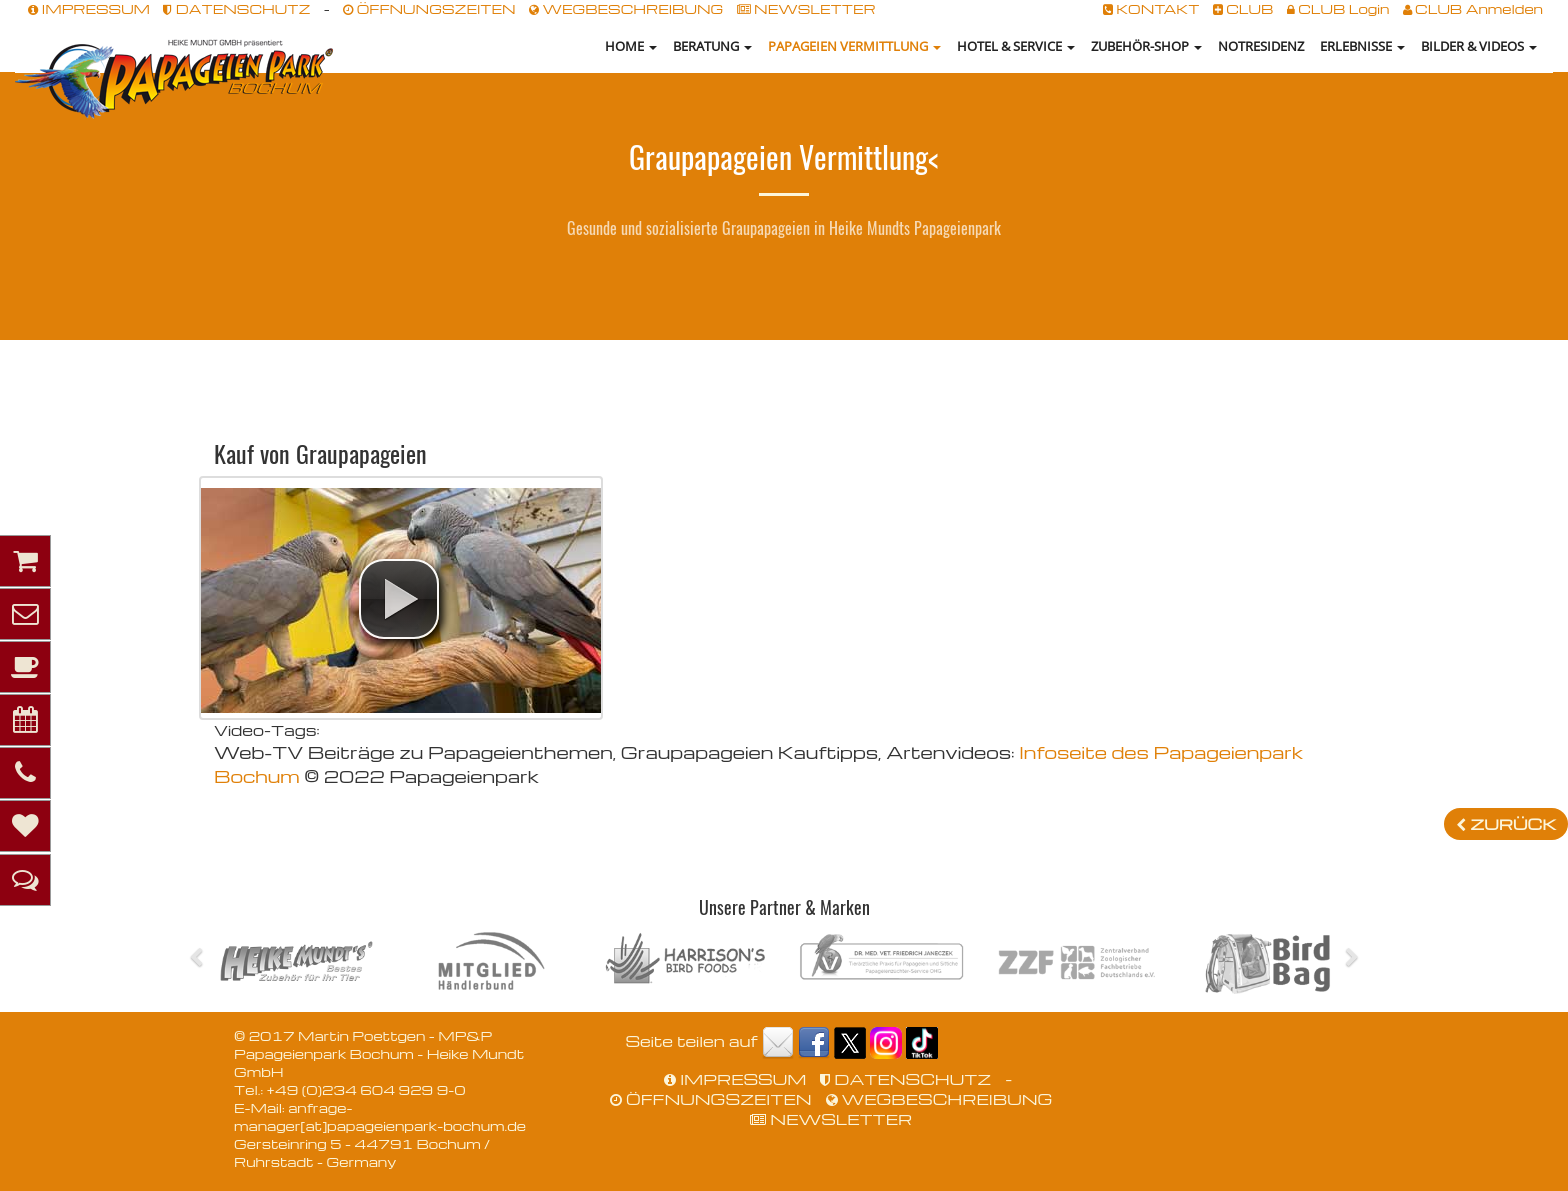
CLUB (1243, 8)
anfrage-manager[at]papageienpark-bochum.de (380, 1116)
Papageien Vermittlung (854, 46)
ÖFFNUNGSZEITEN (429, 8)
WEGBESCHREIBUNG (626, 8)
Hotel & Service (1016, 46)
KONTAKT (1151, 8)
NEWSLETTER (806, 8)
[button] (399, 599)
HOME (631, 46)
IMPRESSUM (89, 8)
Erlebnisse (1362, 46)
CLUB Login (1338, 8)
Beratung (712, 46)
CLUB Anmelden (1473, 8)
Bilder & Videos (1479, 46)
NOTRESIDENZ (1261, 46)
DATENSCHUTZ (236, 8)
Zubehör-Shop (1146, 46)
